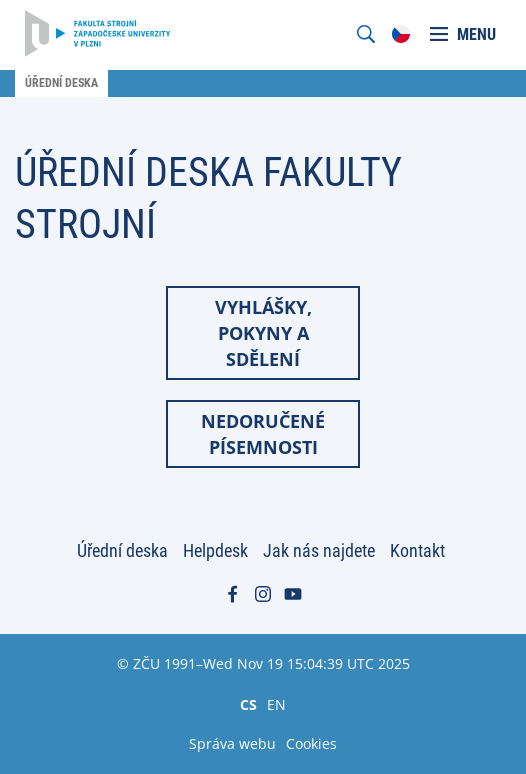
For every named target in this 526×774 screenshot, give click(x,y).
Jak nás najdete (319, 550)
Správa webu (232, 743)
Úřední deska (122, 550)
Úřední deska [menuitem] (61, 83)
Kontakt (417, 550)
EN (276, 704)
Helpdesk (215, 550)
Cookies (311, 743)
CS (248, 704)
